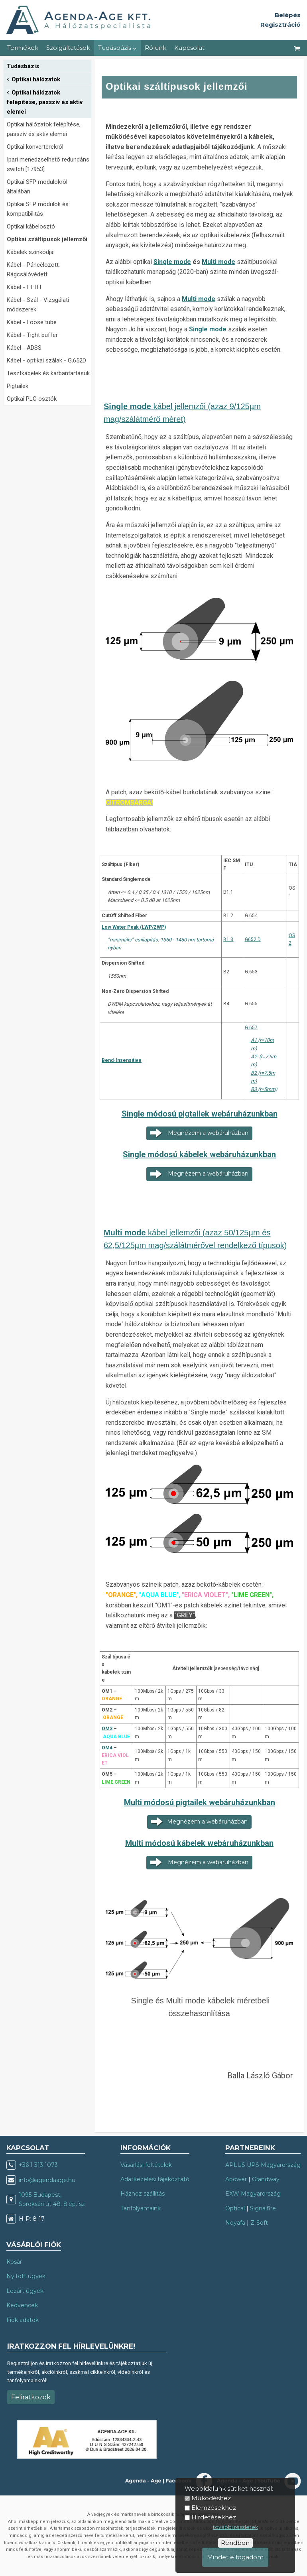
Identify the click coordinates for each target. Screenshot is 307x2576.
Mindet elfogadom (235, 2557)
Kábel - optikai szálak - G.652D (46, 360)
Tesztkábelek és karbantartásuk (48, 373)
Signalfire (263, 2208)
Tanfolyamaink (140, 2208)
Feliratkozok (31, 2397)
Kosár (14, 2261)
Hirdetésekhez (213, 2517)
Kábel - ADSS (24, 347)
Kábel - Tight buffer (32, 335)
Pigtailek (17, 386)
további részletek (235, 2527)
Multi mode (218, 262)
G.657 (251, 1027)
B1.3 (228, 939)
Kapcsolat (189, 47)
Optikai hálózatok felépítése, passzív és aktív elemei (45, 101)
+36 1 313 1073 (38, 2164)
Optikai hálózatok (33, 79)
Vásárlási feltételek (146, 2164)
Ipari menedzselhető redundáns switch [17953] (48, 164)
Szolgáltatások (68, 47)
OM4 (107, 1748)
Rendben (235, 2542)
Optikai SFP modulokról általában (37, 186)
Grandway (265, 2179)
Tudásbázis (117, 47)
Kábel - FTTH (24, 287)
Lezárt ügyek (24, 2290)
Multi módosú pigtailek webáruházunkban (199, 1802)
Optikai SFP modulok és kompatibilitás (38, 209)
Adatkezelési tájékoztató (154, 2179)
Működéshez (211, 2498)
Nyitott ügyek (25, 2276)
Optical (235, 2208)
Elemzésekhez (213, 2507)
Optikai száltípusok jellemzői (47, 239)
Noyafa (235, 2222)
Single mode (172, 262)
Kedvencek (22, 2305)
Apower (236, 2179)
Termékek (22, 47)
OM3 (107, 1728)
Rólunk (155, 47)
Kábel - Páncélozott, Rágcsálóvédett (33, 269)
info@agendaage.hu (47, 2180)
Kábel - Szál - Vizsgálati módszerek (38, 304)
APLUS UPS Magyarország (263, 2164)
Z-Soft (259, 2222)
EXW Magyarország (253, 2193)
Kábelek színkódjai (31, 252)
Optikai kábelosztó (31, 226)
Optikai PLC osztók (32, 398)
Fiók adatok (22, 2320)
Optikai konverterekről (35, 146)
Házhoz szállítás (142, 2193)
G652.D (253, 939)
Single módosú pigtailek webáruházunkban (199, 1114)
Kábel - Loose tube (32, 322)
